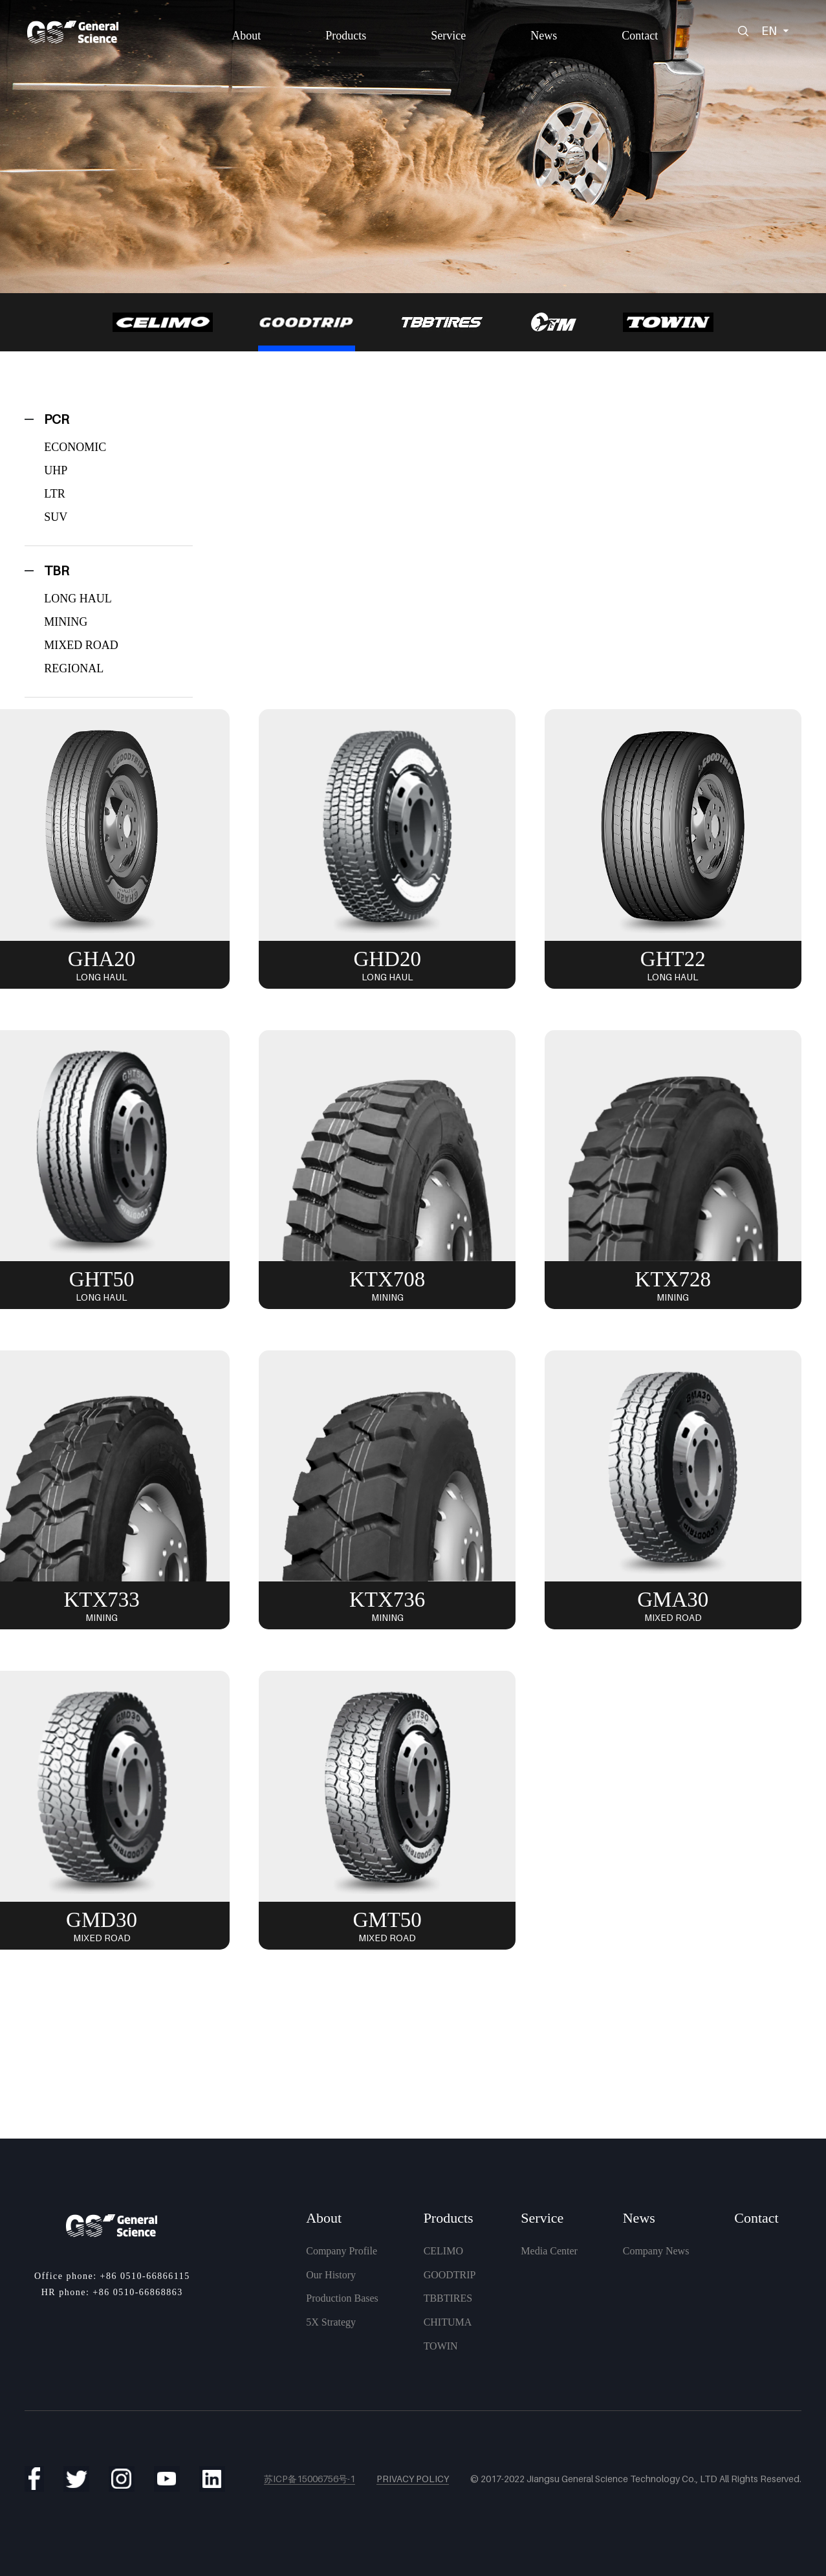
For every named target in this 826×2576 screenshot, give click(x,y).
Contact (640, 35)
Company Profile (341, 2250)
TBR (56, 570)
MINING (65, 621)
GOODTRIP (450, 2274)
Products (345, 35)
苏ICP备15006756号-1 (309, 2478)
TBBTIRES (448, 2298)
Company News (656, 2250)
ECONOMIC (75, 447)
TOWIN (441, 2345)
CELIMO (443, 2250)
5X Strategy (331, 2322)
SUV (55, 517)
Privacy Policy (412, 2478)
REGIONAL (73, 668)
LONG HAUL (77, 598)
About (246, 35)
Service (448, 35)
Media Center (549, 2250)
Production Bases (342, 2298)
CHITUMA (448, 2322)
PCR (56, 419)
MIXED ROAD (81, 645)
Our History (331, 2274)
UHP (55, 470)
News (543, 35)
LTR (54, 493)
